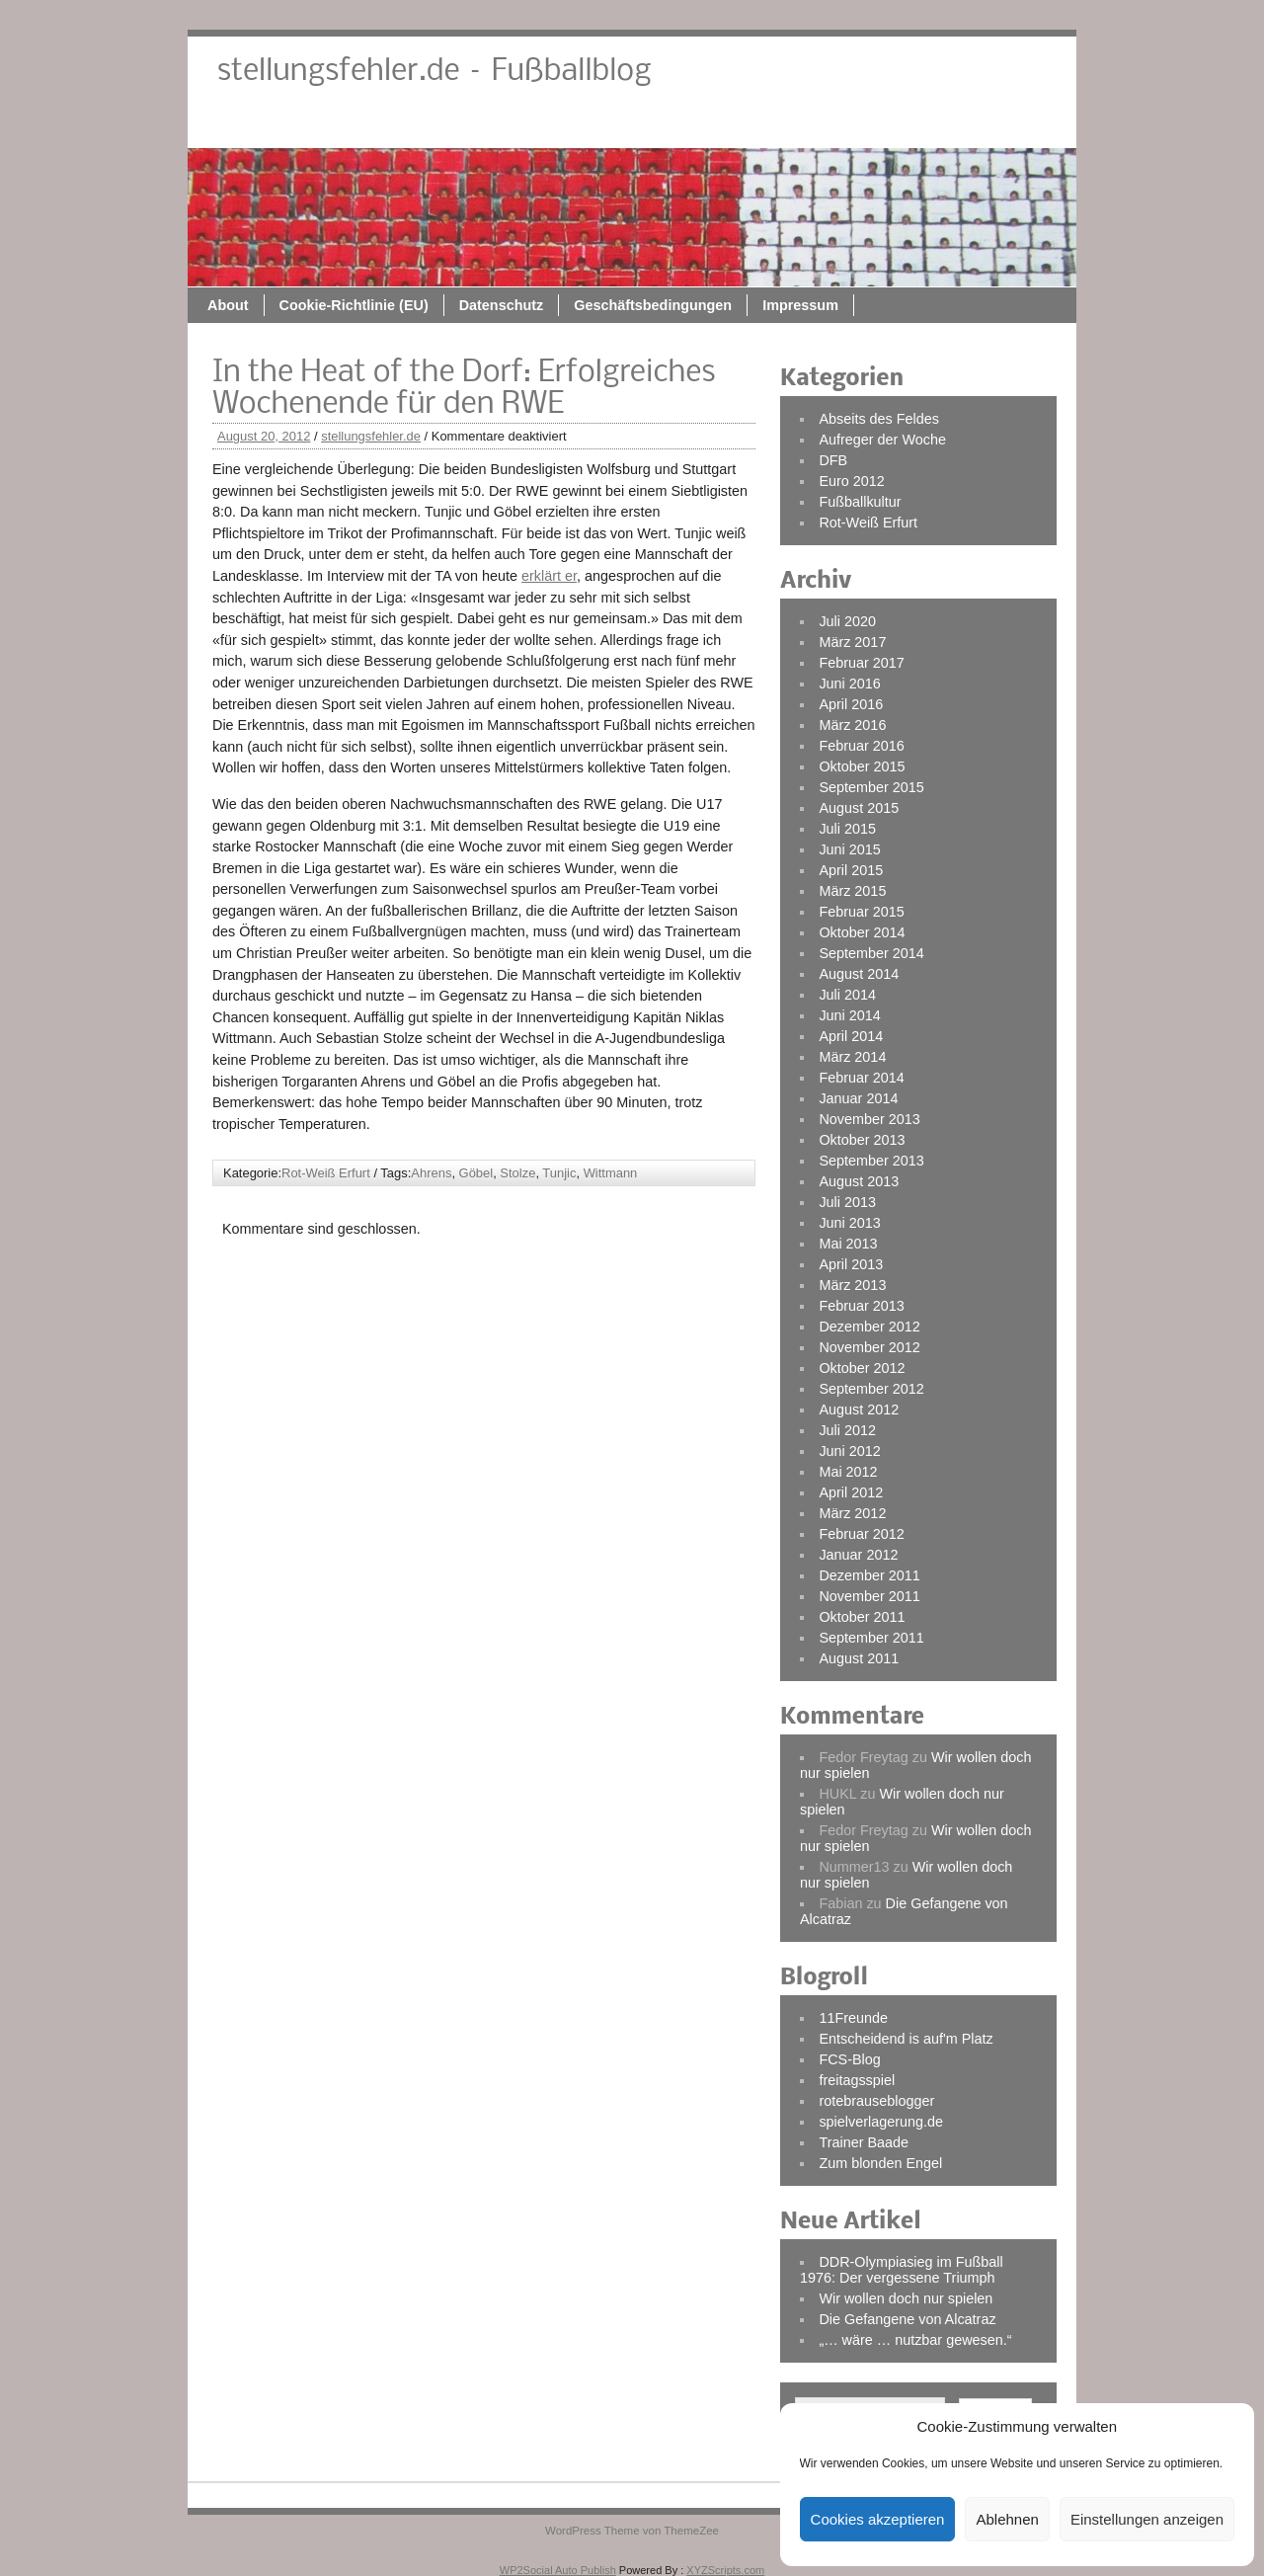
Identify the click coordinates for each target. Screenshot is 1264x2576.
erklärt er (549, 576)
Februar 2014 (861, 1078)
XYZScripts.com (725, 2570)
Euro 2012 (851, 481)
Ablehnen (1007, 2519)
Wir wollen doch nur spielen (905, 2298)
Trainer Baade (863, 2142)
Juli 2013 (847, 1202)
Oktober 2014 (862, 932)
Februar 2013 (861, 1306)
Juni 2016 (849, 683)
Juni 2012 (849, 1451)
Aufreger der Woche (882, 439)
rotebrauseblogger (876, 2101)
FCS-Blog (849, 2059)
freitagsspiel (857, 2080)
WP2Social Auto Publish (558, 2570)
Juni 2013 (849, 1223)
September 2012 (871, 1389)
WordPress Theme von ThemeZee (632, 2530)
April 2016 (851, 704)
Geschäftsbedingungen (850, 125)
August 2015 (859, 808)
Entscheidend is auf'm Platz (905, 2039)
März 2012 (852, 1513)
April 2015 (851, 870)
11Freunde (853, 2018)
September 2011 (871, 1638)
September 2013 (871, 1160)
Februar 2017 (861, 663)
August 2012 (859, 1409)
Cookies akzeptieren (878, 2519)
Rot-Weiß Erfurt (325, 1173)
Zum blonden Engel (880, 2163)
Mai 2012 (848, 1472)
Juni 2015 (849, 849)
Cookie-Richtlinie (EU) (551, 125)
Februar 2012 (861, 1534)
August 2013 (859, 1181)
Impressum (998, 125)
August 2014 (859, 974)
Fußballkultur (860, 502)
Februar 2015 (861, 912)
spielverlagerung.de (881, 2122)
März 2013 (852, 1285)
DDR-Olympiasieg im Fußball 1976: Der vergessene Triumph (901, 2270)
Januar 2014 (858, 1098)
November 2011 (869, 1596)
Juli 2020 (847, 621)
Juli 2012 (847, 1430)
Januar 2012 (858, 1555)
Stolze (517, 1173)
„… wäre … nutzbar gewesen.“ (915, 2340)
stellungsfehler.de (371, 436)
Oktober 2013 (862, 1140)
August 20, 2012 (263, 436)
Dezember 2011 (869, 1575)
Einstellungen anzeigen (1147, 2519)
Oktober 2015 (862, 766)
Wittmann (611, 1173)
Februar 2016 (861, 746)
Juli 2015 (847, 829)
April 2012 (851, 1492)
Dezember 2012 (869, 1326)
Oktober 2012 (862, 1368)
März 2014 (852, 1057)
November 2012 (869, 1347)
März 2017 (852, 642)
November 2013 (869, 1119)
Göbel (476, 1173)
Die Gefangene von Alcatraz (907, 2319)
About (425, 125)
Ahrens (431, 1173)
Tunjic (559, 1173)
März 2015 (852, 891)
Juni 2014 (849, 1015)
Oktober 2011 (862, 1617)
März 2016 (852, 725)
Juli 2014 (847, 995)
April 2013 (851, 1264)
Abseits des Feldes (879, 419)
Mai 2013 (848, 1243)
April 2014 (851, 1036)
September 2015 (871, 787)
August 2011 (859, 1658)
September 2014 (871, 953)
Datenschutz (699, 125)
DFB (833, 460)
